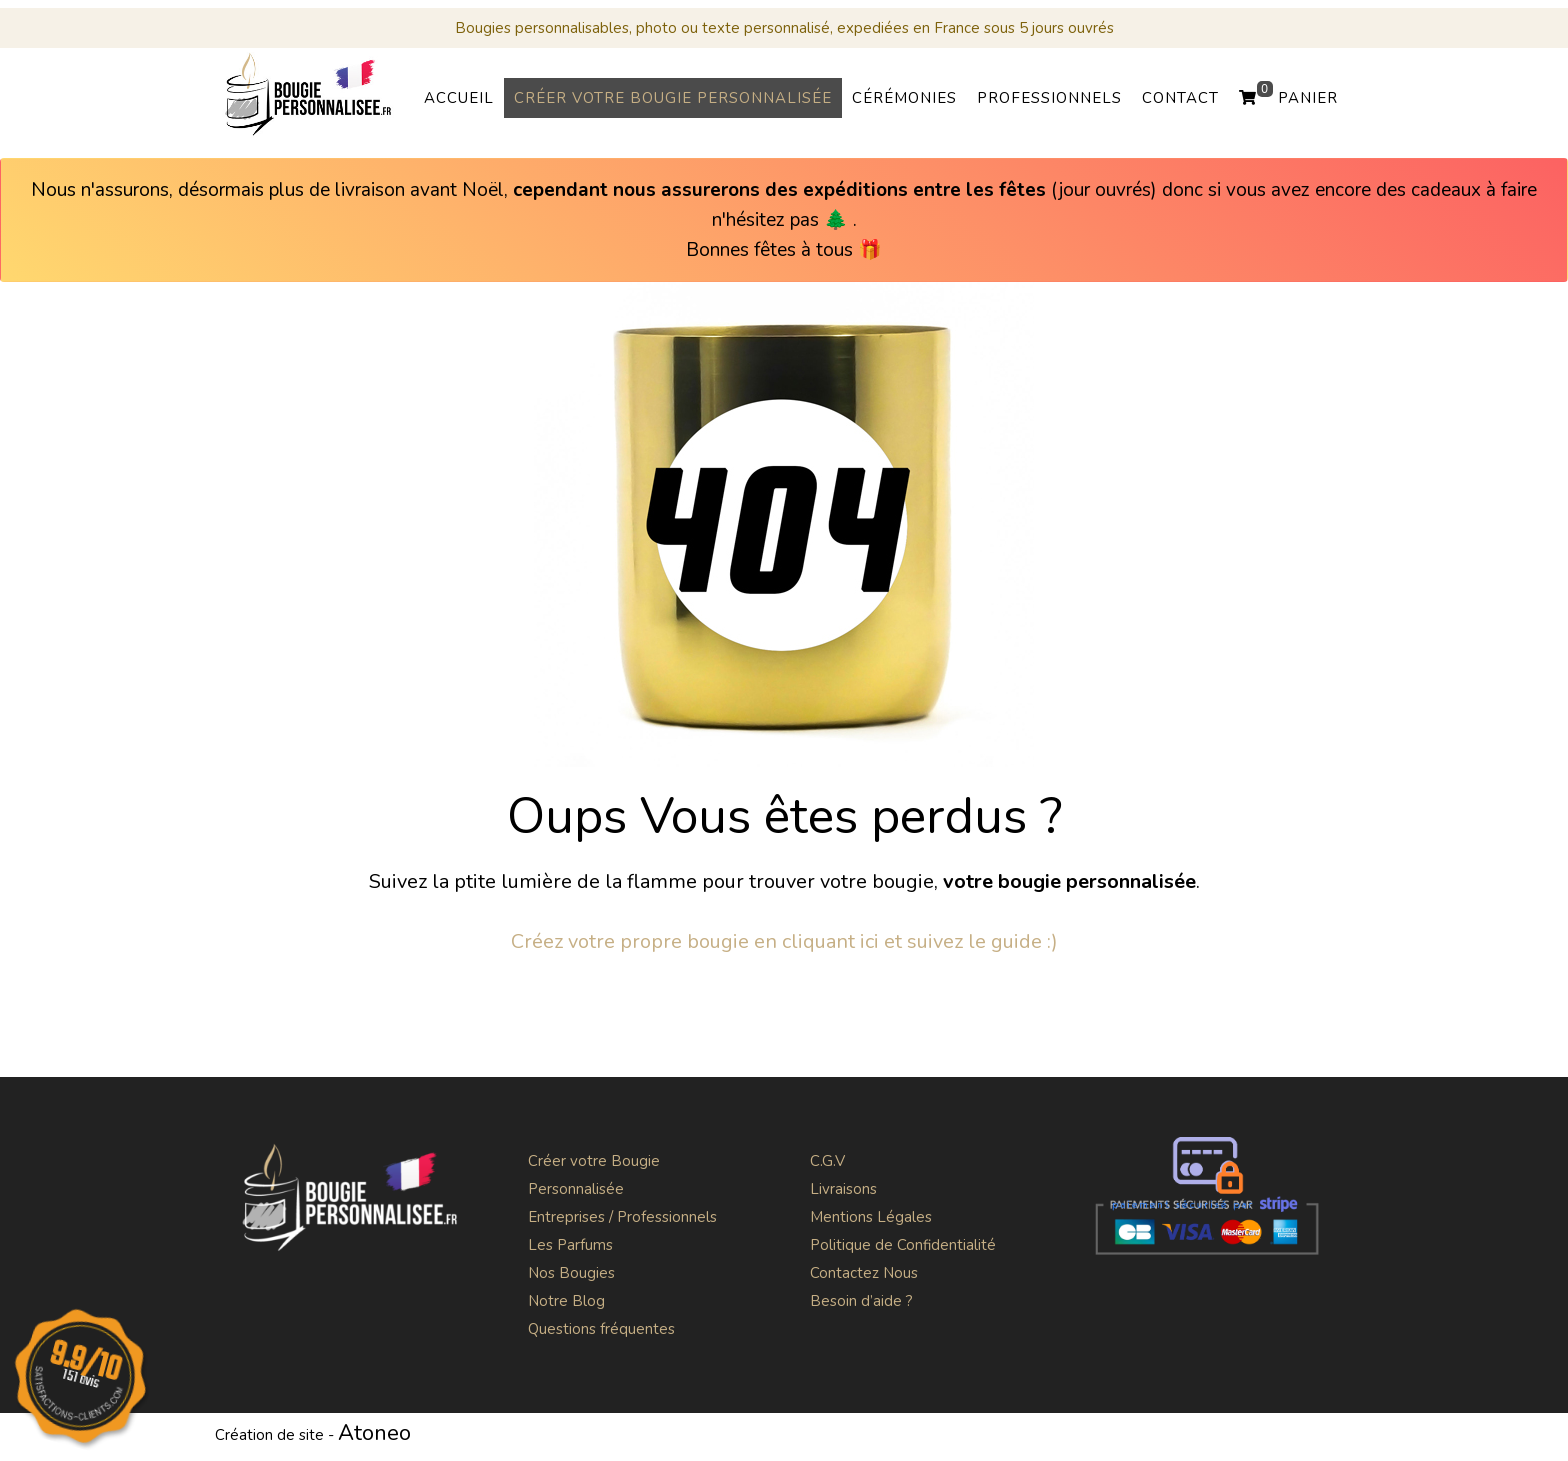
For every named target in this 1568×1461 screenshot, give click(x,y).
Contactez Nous (864, 1273)
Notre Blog (566, 1301)
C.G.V (827, 1161)
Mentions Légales (871, 1217)
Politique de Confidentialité (903, 1245)
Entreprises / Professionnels (622, 1217)
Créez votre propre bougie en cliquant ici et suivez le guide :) (784, 941)
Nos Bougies (571, 1273)
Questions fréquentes (601, 1329)
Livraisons (843, 1189)
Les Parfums (570, 1245)
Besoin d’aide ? (861, 1301)
